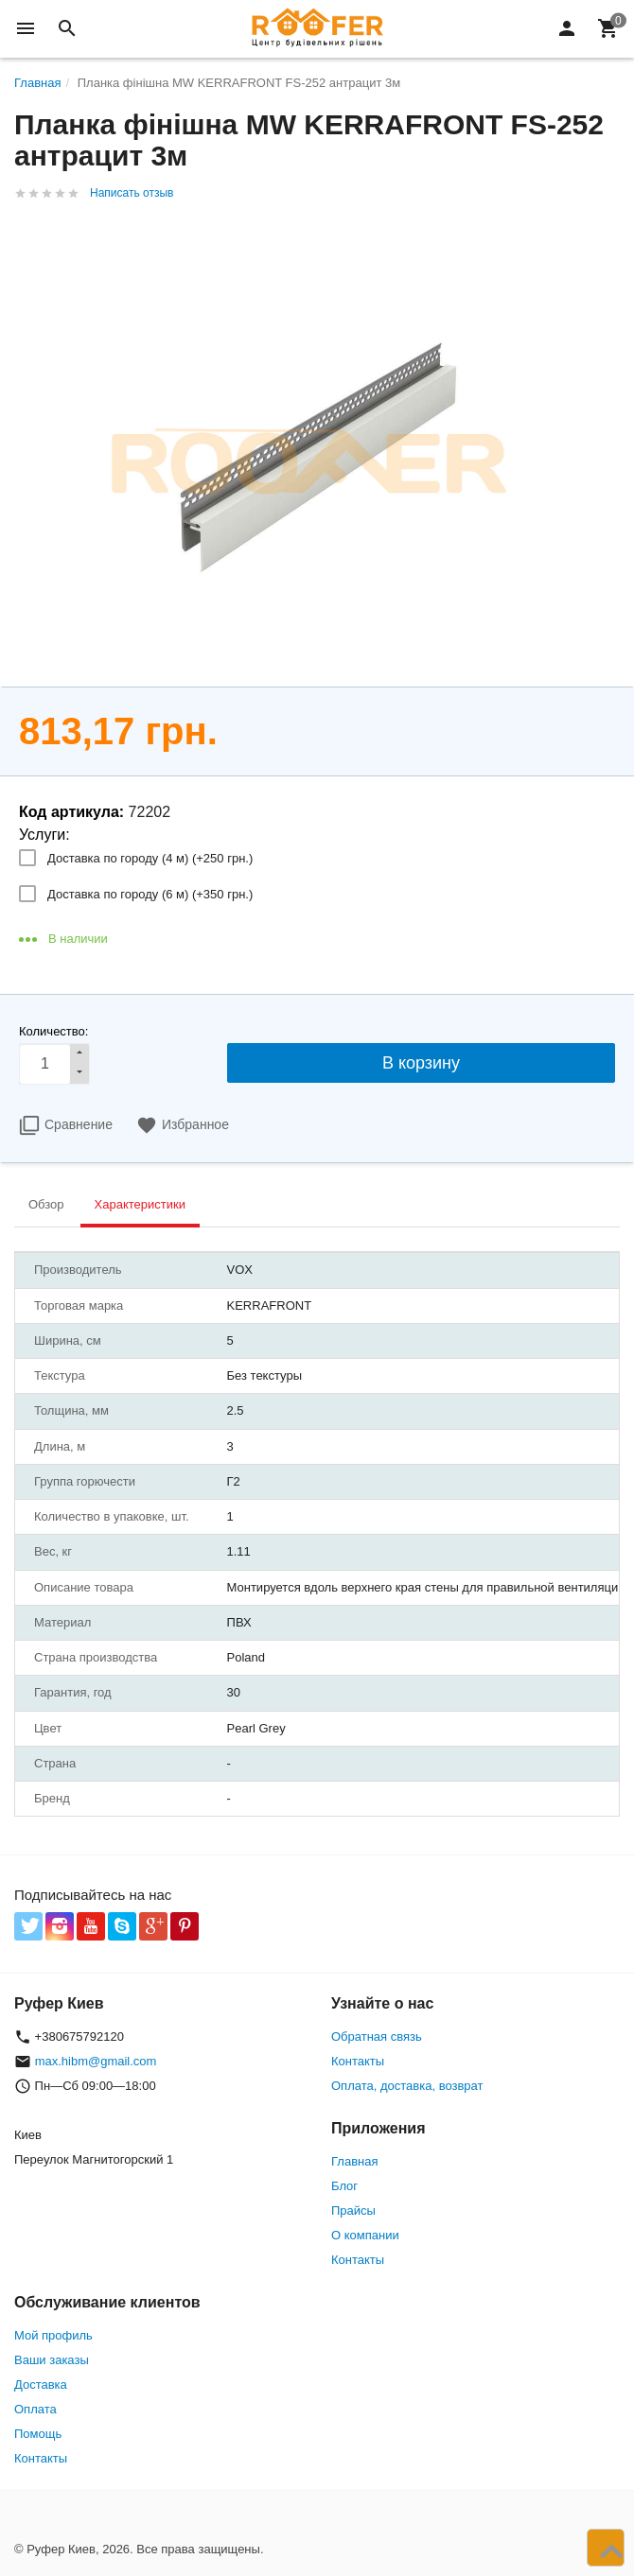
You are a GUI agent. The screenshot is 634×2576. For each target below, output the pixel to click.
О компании (365, 2235)
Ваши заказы (51, 2360)
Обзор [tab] (46, 1204)
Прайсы (353, 2210)
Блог (344, 2186)
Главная (354, 2161)
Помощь (38, 2434)
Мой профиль (53, 2335)
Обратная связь (376, 2036)
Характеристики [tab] (140, 1204)
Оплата (35, 2409)
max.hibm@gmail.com (96, 2061)
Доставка (40, 2384)
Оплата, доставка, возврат (407, 2086)
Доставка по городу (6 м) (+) (150, 894)
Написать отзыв (131, 193)
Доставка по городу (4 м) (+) (150, 858)
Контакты (357, 2061)
